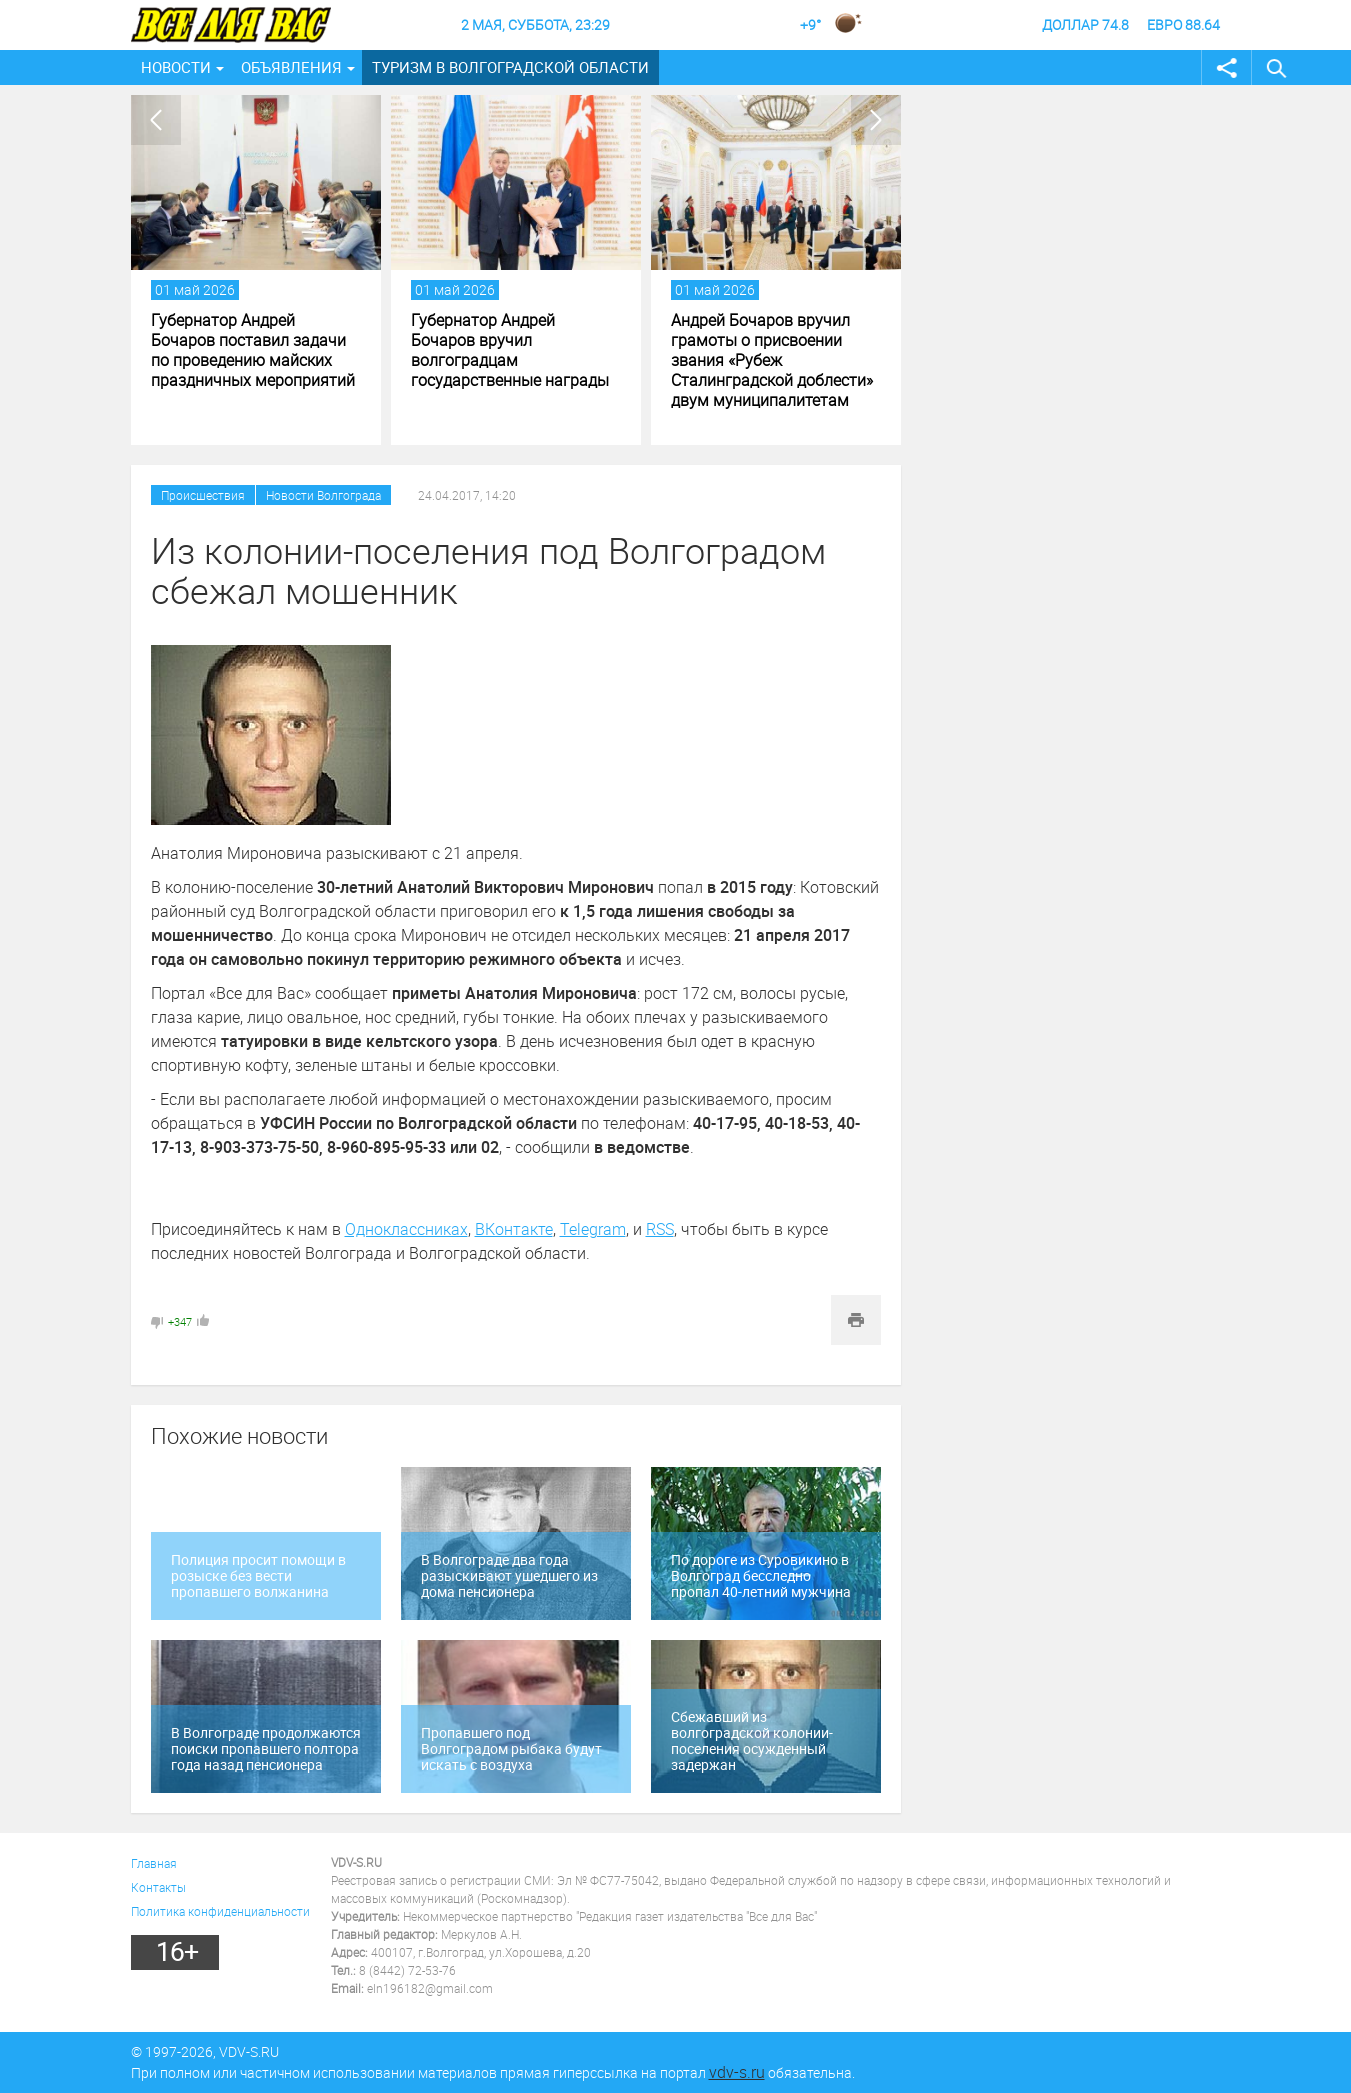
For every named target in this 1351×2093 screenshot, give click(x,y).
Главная (154, 1863)
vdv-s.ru (737, 2072)
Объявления (291, 67)
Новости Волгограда (323, 495)
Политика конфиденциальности (220, 1911)
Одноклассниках (406, 1229)
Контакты (158, 1887)
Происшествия (203, 495)
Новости (176, 67)
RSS (660, 1229)
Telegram (593, 1229)
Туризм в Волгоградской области (510, 67)
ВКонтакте (514, 1229)
